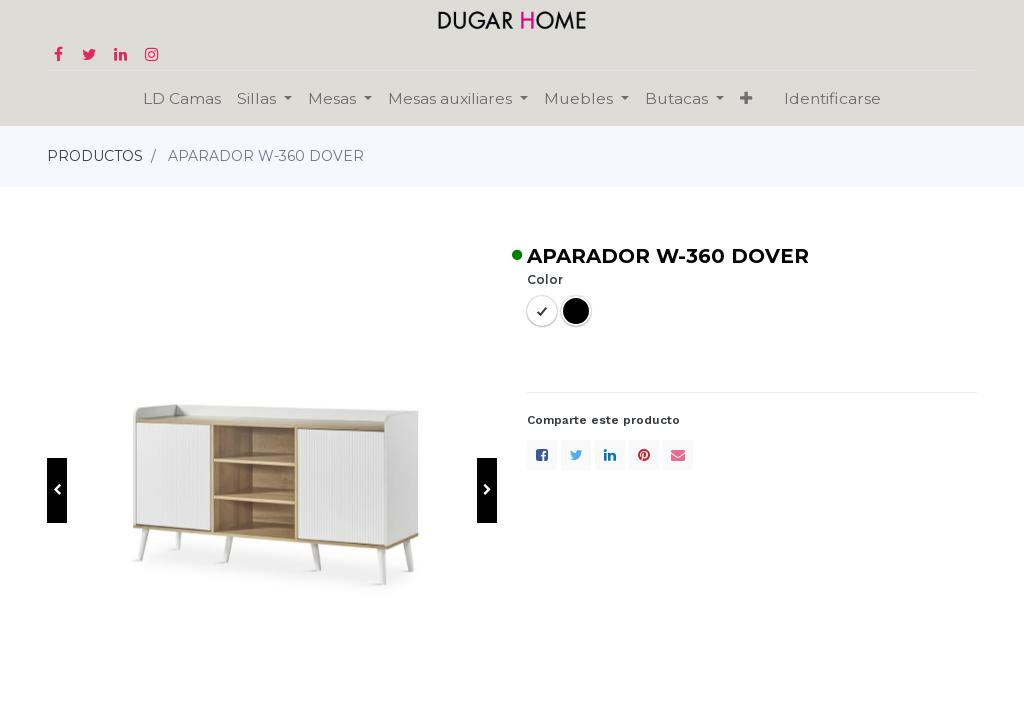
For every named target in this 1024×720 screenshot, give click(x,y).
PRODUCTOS (95, 156)
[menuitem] (182, 98)
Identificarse (832, 98)
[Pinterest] (644, 455)
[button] (746, 98)
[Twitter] (576, 455)
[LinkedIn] (610, 455)
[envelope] (678, 455)
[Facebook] (542, 455)
